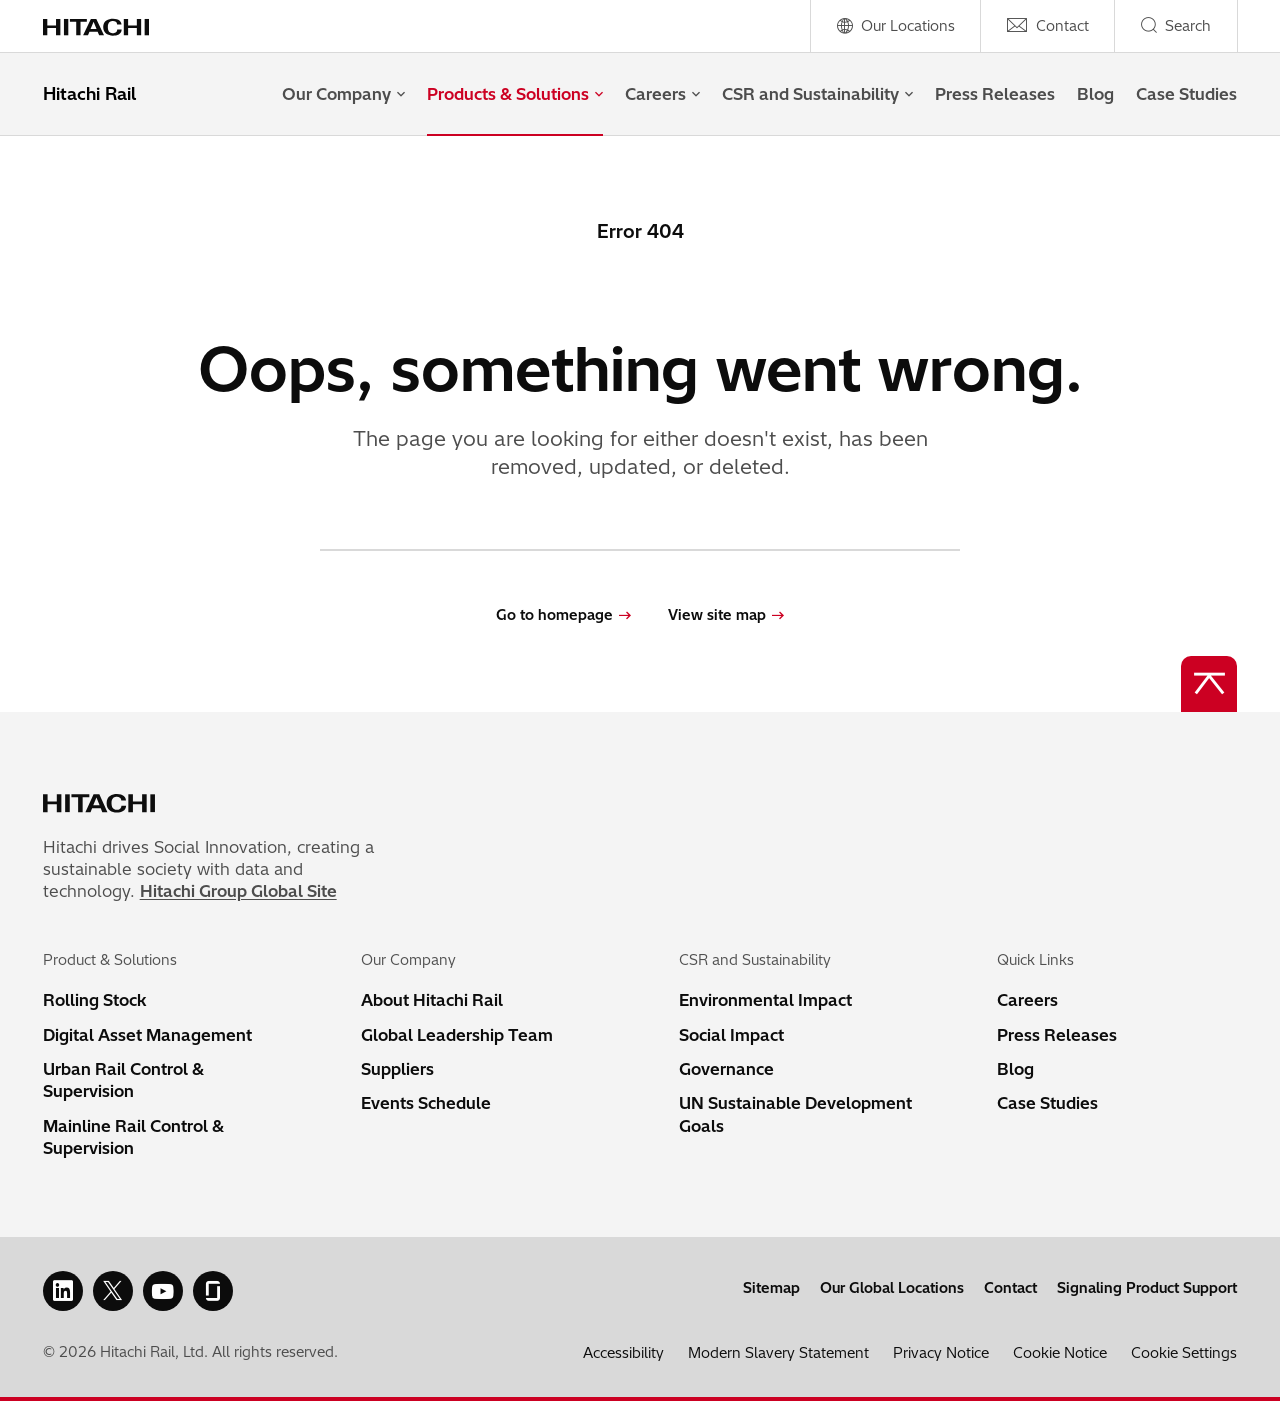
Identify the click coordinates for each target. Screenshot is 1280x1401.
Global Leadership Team (457, 1035)
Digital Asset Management (147, 1035)
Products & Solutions (515, 94)
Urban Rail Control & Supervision (123, 1080)
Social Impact (731, 1035)
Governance (726, 1069)
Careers (662, 94)
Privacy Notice (941, 1353)
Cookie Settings (1184, 1353)
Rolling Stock (95, 1000)
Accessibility (623, 1353)
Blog (1095, 94)
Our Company (343, 94)
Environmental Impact (765, 1000)
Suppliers (397, 1069)
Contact (1010, 1288)
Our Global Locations (892, 1288)
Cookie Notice (1060, 1353)
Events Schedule (426, 1103)
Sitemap (771, 1288)
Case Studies (1186, 94)
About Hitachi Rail (432, 1000)
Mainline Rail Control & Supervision (133, 1137)
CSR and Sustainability (817, 94)
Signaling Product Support (1147, 1288)
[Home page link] (106, 26)
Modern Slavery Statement (778, 1353)
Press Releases (995, 94)
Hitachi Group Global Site (238, 891)
